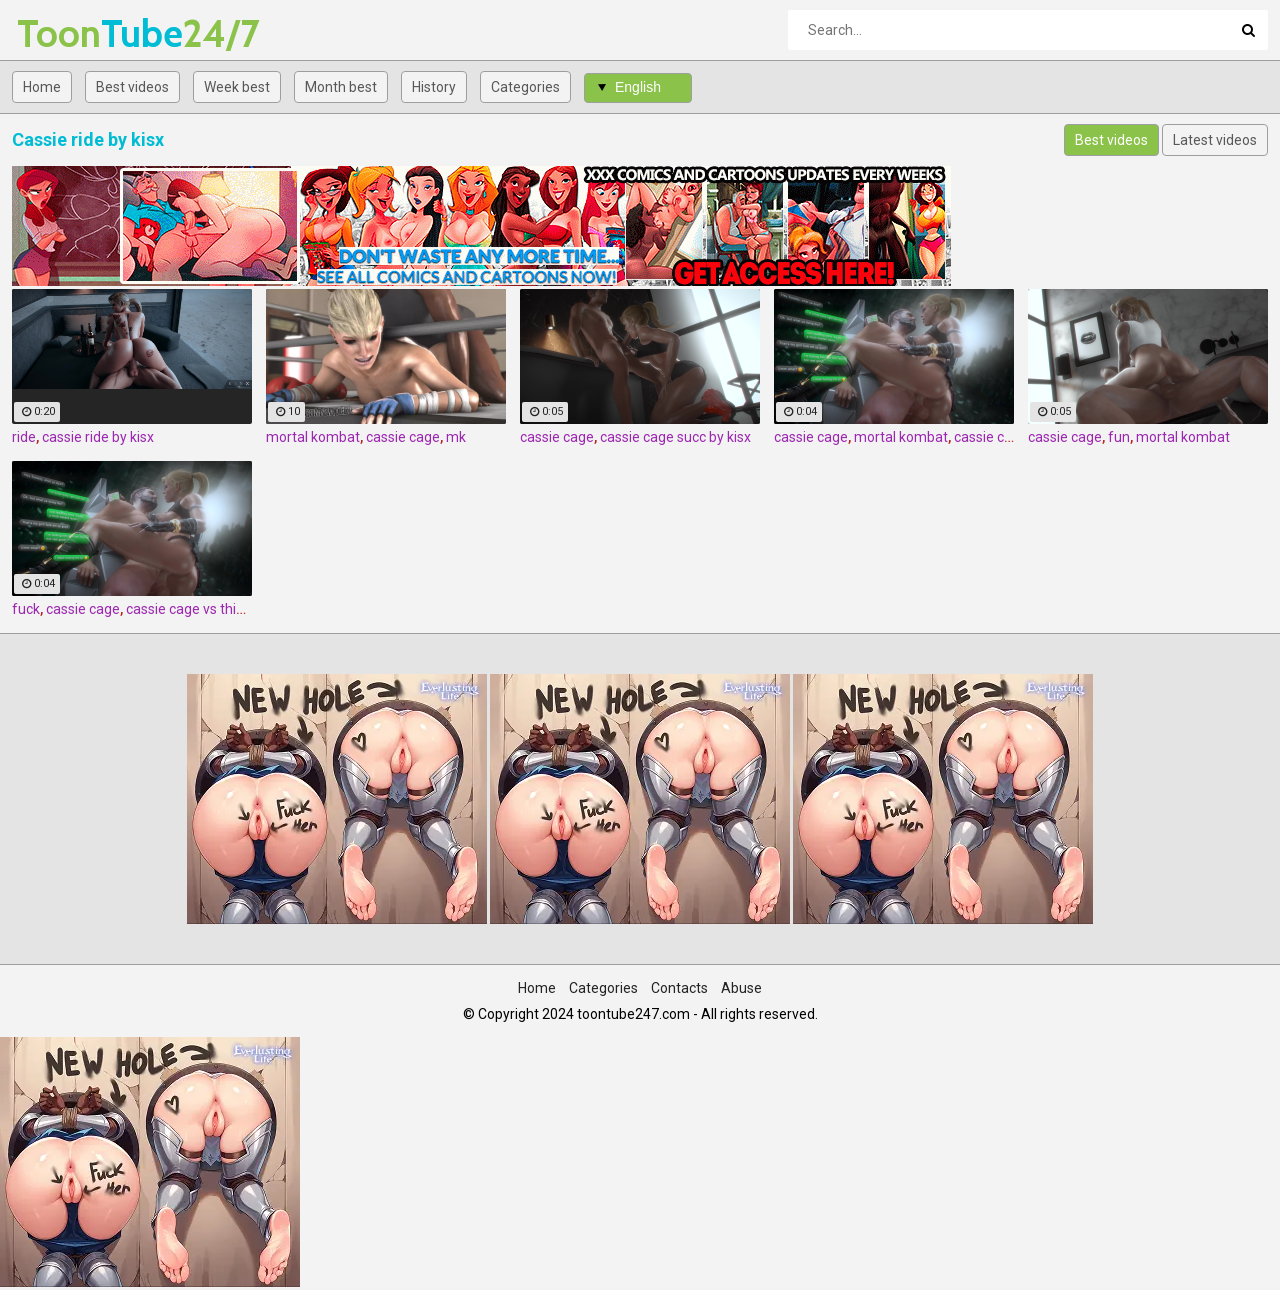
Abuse (741, 988)
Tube (69, 33)
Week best (237, 87)
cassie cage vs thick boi (199, 609)
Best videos (132, 87)
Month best (341, 87)
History (434, 87)
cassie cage (403, 437)
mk (456, 437)
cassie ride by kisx (98, 437)
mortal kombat (313, 437)
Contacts (679, 988)
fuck (26, 609)
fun (1119, 437)
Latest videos (1215, 140)
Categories (525, 87)
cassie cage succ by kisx (675, 437)
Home (42, 87)
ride (24, 437)
